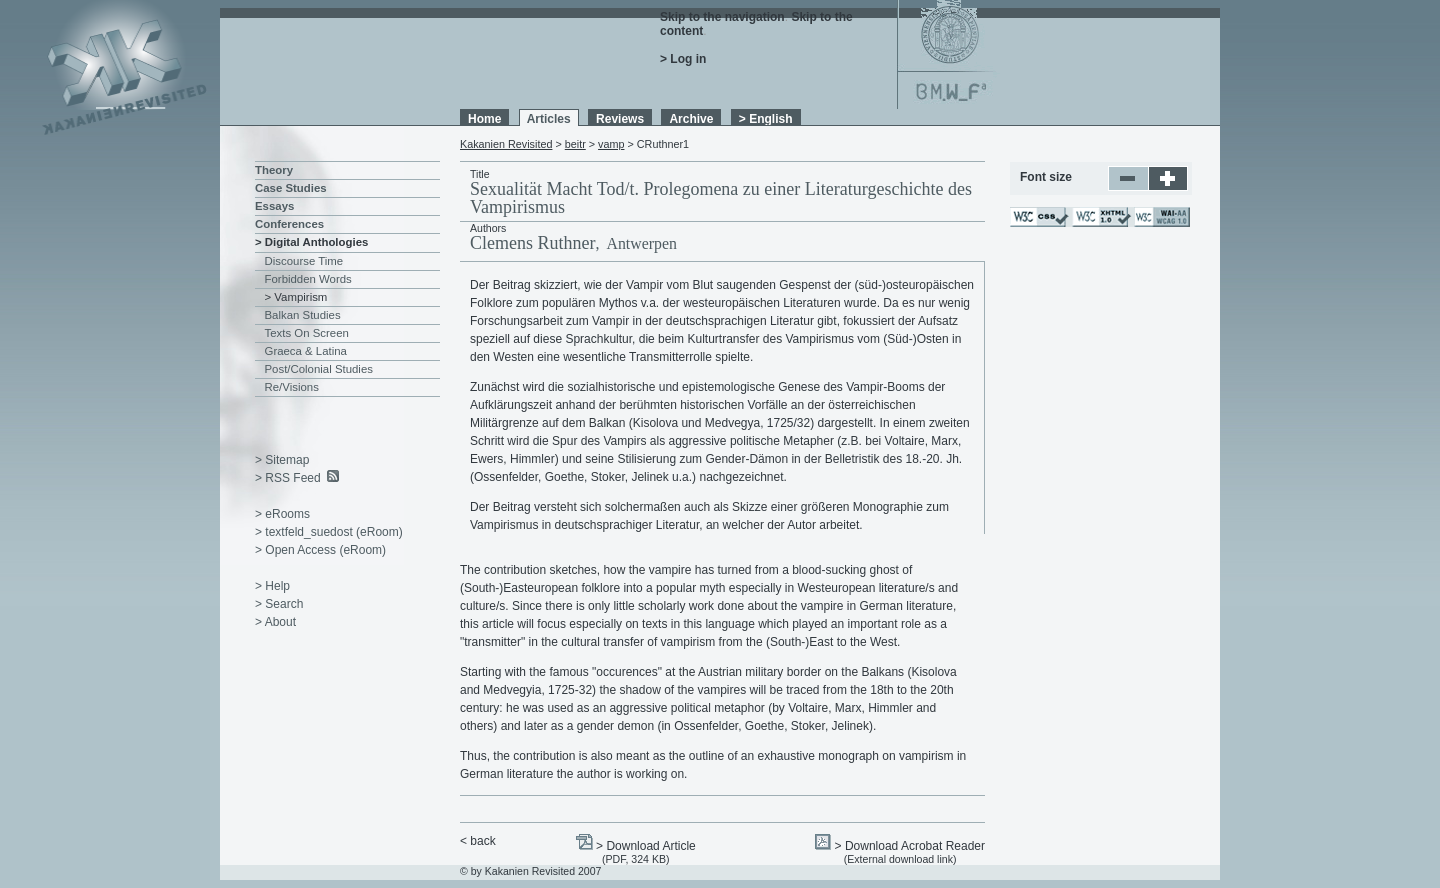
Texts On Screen (307, 333)
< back (478, 841)
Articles (549, 119)
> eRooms (282, 514)
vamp (611, 144)
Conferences (289, 224)
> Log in (683, 59)
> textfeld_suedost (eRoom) (329, 532)
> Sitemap (282, 460)
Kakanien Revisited (506, 144)
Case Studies (291, 188)
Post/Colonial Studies (319, 369)
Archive (691, 119)
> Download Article (646, 846)
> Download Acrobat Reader (910, 846)
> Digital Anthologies (311, 242)
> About (275, 622)
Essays (274, 206)
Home (484, 119)
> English (766, 119)
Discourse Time (304, 261)
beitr (575, 144)
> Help (272, 586)
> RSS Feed (288, 478)
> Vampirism (296, 297)
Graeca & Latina (306, 351)
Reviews (620, 119)
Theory (274, 170)
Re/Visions (292, 387)
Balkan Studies (303, 315)
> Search (279, 604)
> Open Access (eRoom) (320, 550)
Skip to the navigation (722, 17)
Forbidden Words (308, 279)
